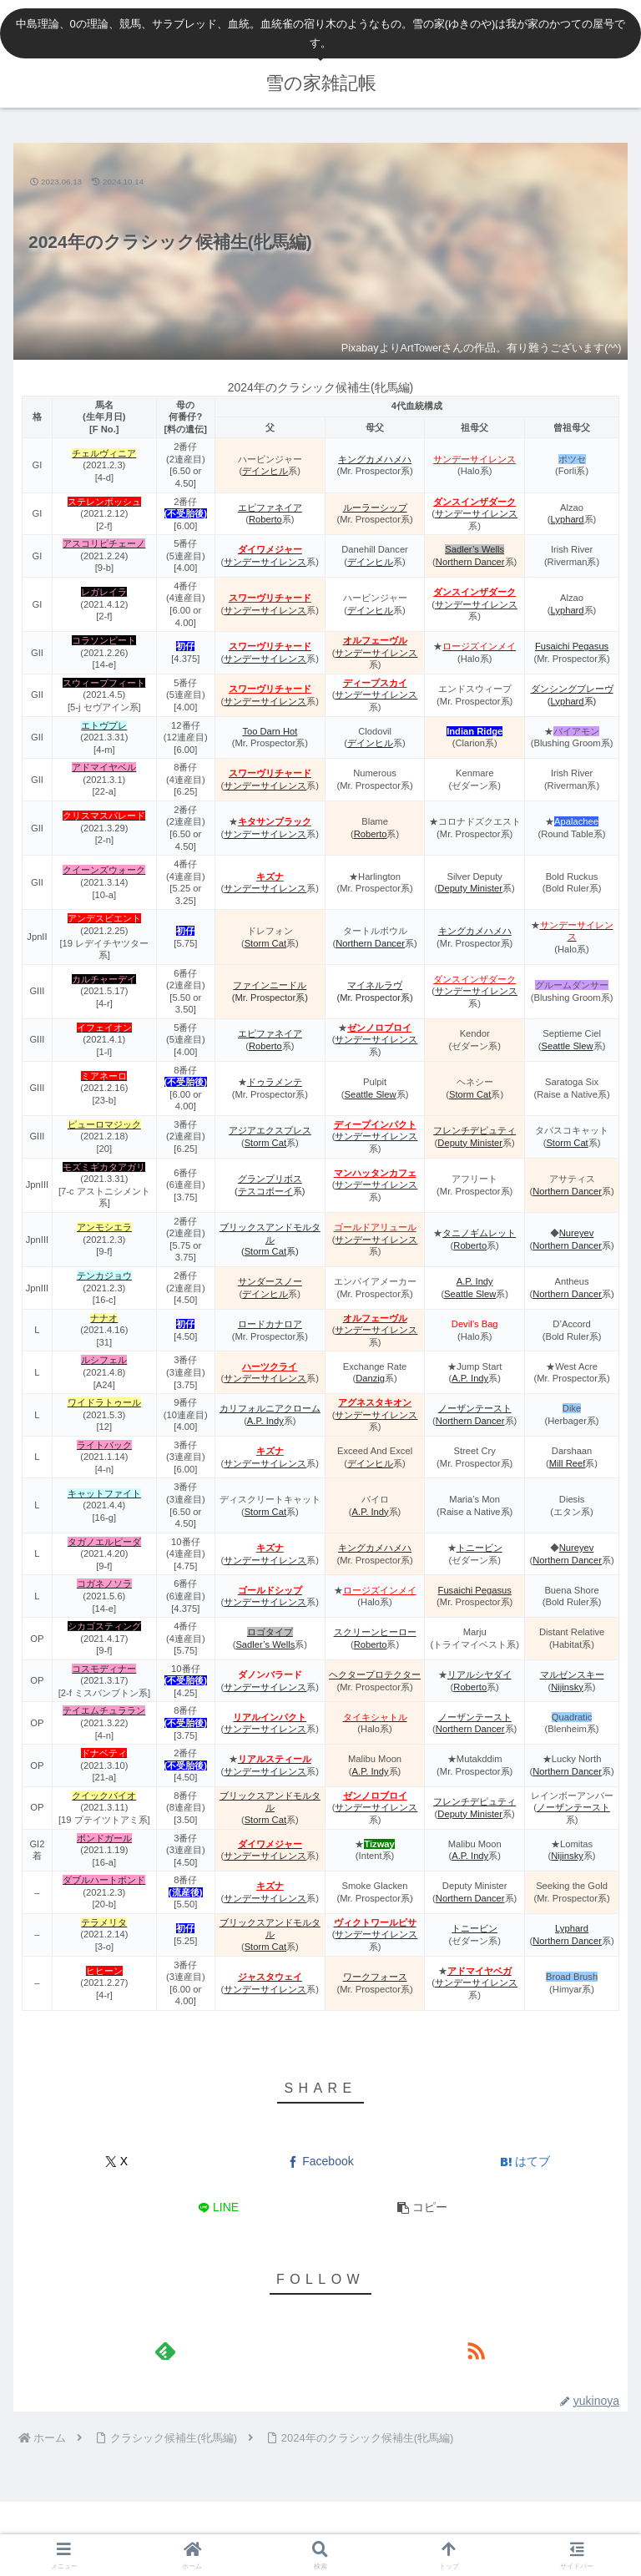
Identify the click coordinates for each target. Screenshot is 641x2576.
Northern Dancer (470, 562)
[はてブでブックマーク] (524, 2161)
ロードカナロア (270, 1324)
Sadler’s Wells (474, 549)
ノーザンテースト (475, 1408)
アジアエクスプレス (270, 1130)
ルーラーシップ (375, 508)
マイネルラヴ (374, 985)
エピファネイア (270, 508)
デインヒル (265, 471)
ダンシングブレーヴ (572, 689)
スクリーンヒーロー (375, 1632)
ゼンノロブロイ (379, 1028)
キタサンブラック (274, 821)
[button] (422, 2207)
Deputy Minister (469, 888)
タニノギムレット (479, 1233)
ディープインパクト (375, 1124)
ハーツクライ (269, 1366)
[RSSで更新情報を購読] (476, 2350)
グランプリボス (270, 1179)
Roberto (265, 519)
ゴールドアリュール (375, 1227)
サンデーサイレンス (474, 459)
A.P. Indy (475, 1281)
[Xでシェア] (116, 2161)
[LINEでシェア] (218, 2207)
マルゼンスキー (572, 1674)
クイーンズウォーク (104, 870)
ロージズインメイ (379, 1590)
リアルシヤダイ (479, 1674)
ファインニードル (269, 985)
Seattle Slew (567, 1046)
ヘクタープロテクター (375, 1674)
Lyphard (567, 519)
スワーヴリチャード (270, 598)
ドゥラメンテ (274, 1082)
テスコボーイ (265, 1191)
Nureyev (576, 1233)
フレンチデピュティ (474, 1130)
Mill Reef (567, 1463)
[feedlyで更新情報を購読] (165, 2350)
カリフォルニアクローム (270, 1408)
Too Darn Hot (269, 731)
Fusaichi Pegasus (571, 646)
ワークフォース (375, 1977)
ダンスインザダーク (474, 502)
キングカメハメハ (374, 459)
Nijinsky (567, 1687)
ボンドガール (104, 1838)
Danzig (370, 1378)
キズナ (270, 1451)
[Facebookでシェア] (320, 2161)
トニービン (479, 1548)
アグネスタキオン (374, 1402)
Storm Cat (265, 943)
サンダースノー (270, 1281)
